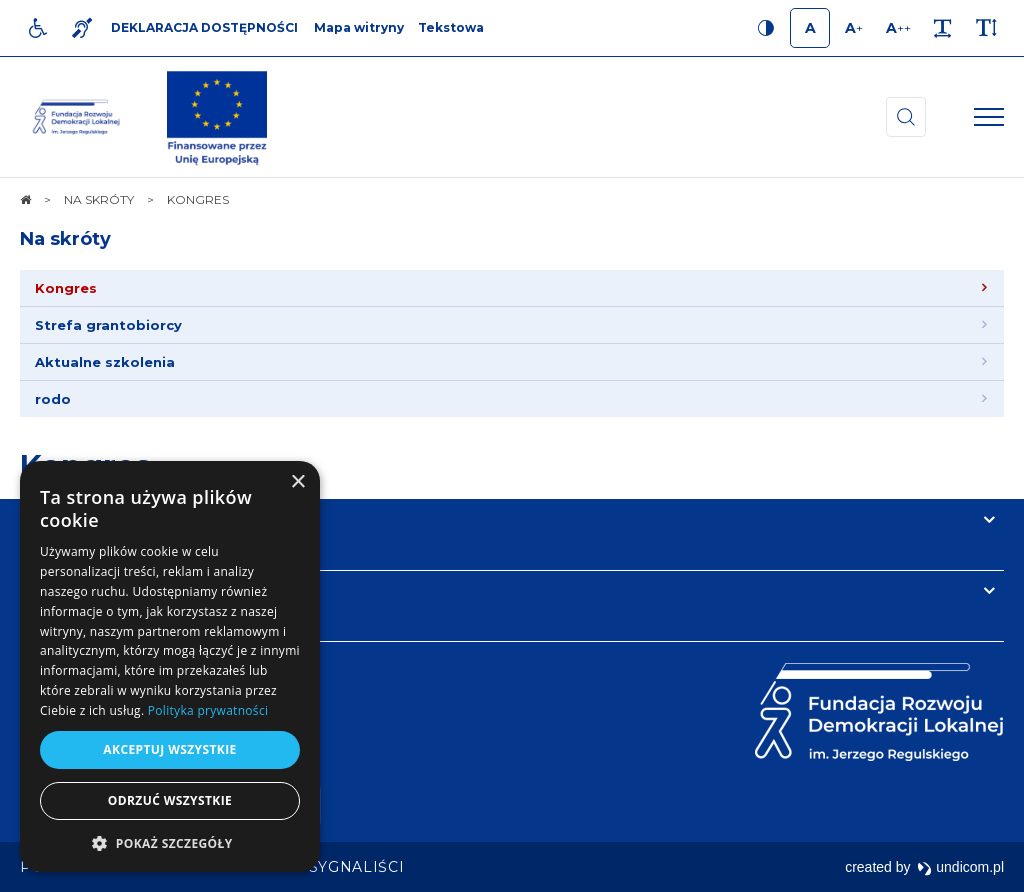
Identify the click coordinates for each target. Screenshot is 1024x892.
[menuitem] (512, 288)
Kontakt (58, 591)
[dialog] (170, 666)
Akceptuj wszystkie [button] (169, 749)
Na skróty (65, 239)
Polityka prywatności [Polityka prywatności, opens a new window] (208, 710)
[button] (170, 842)
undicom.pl (960, 867)
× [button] (297, 482)
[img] (217, 117)
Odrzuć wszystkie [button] (170, 800)
